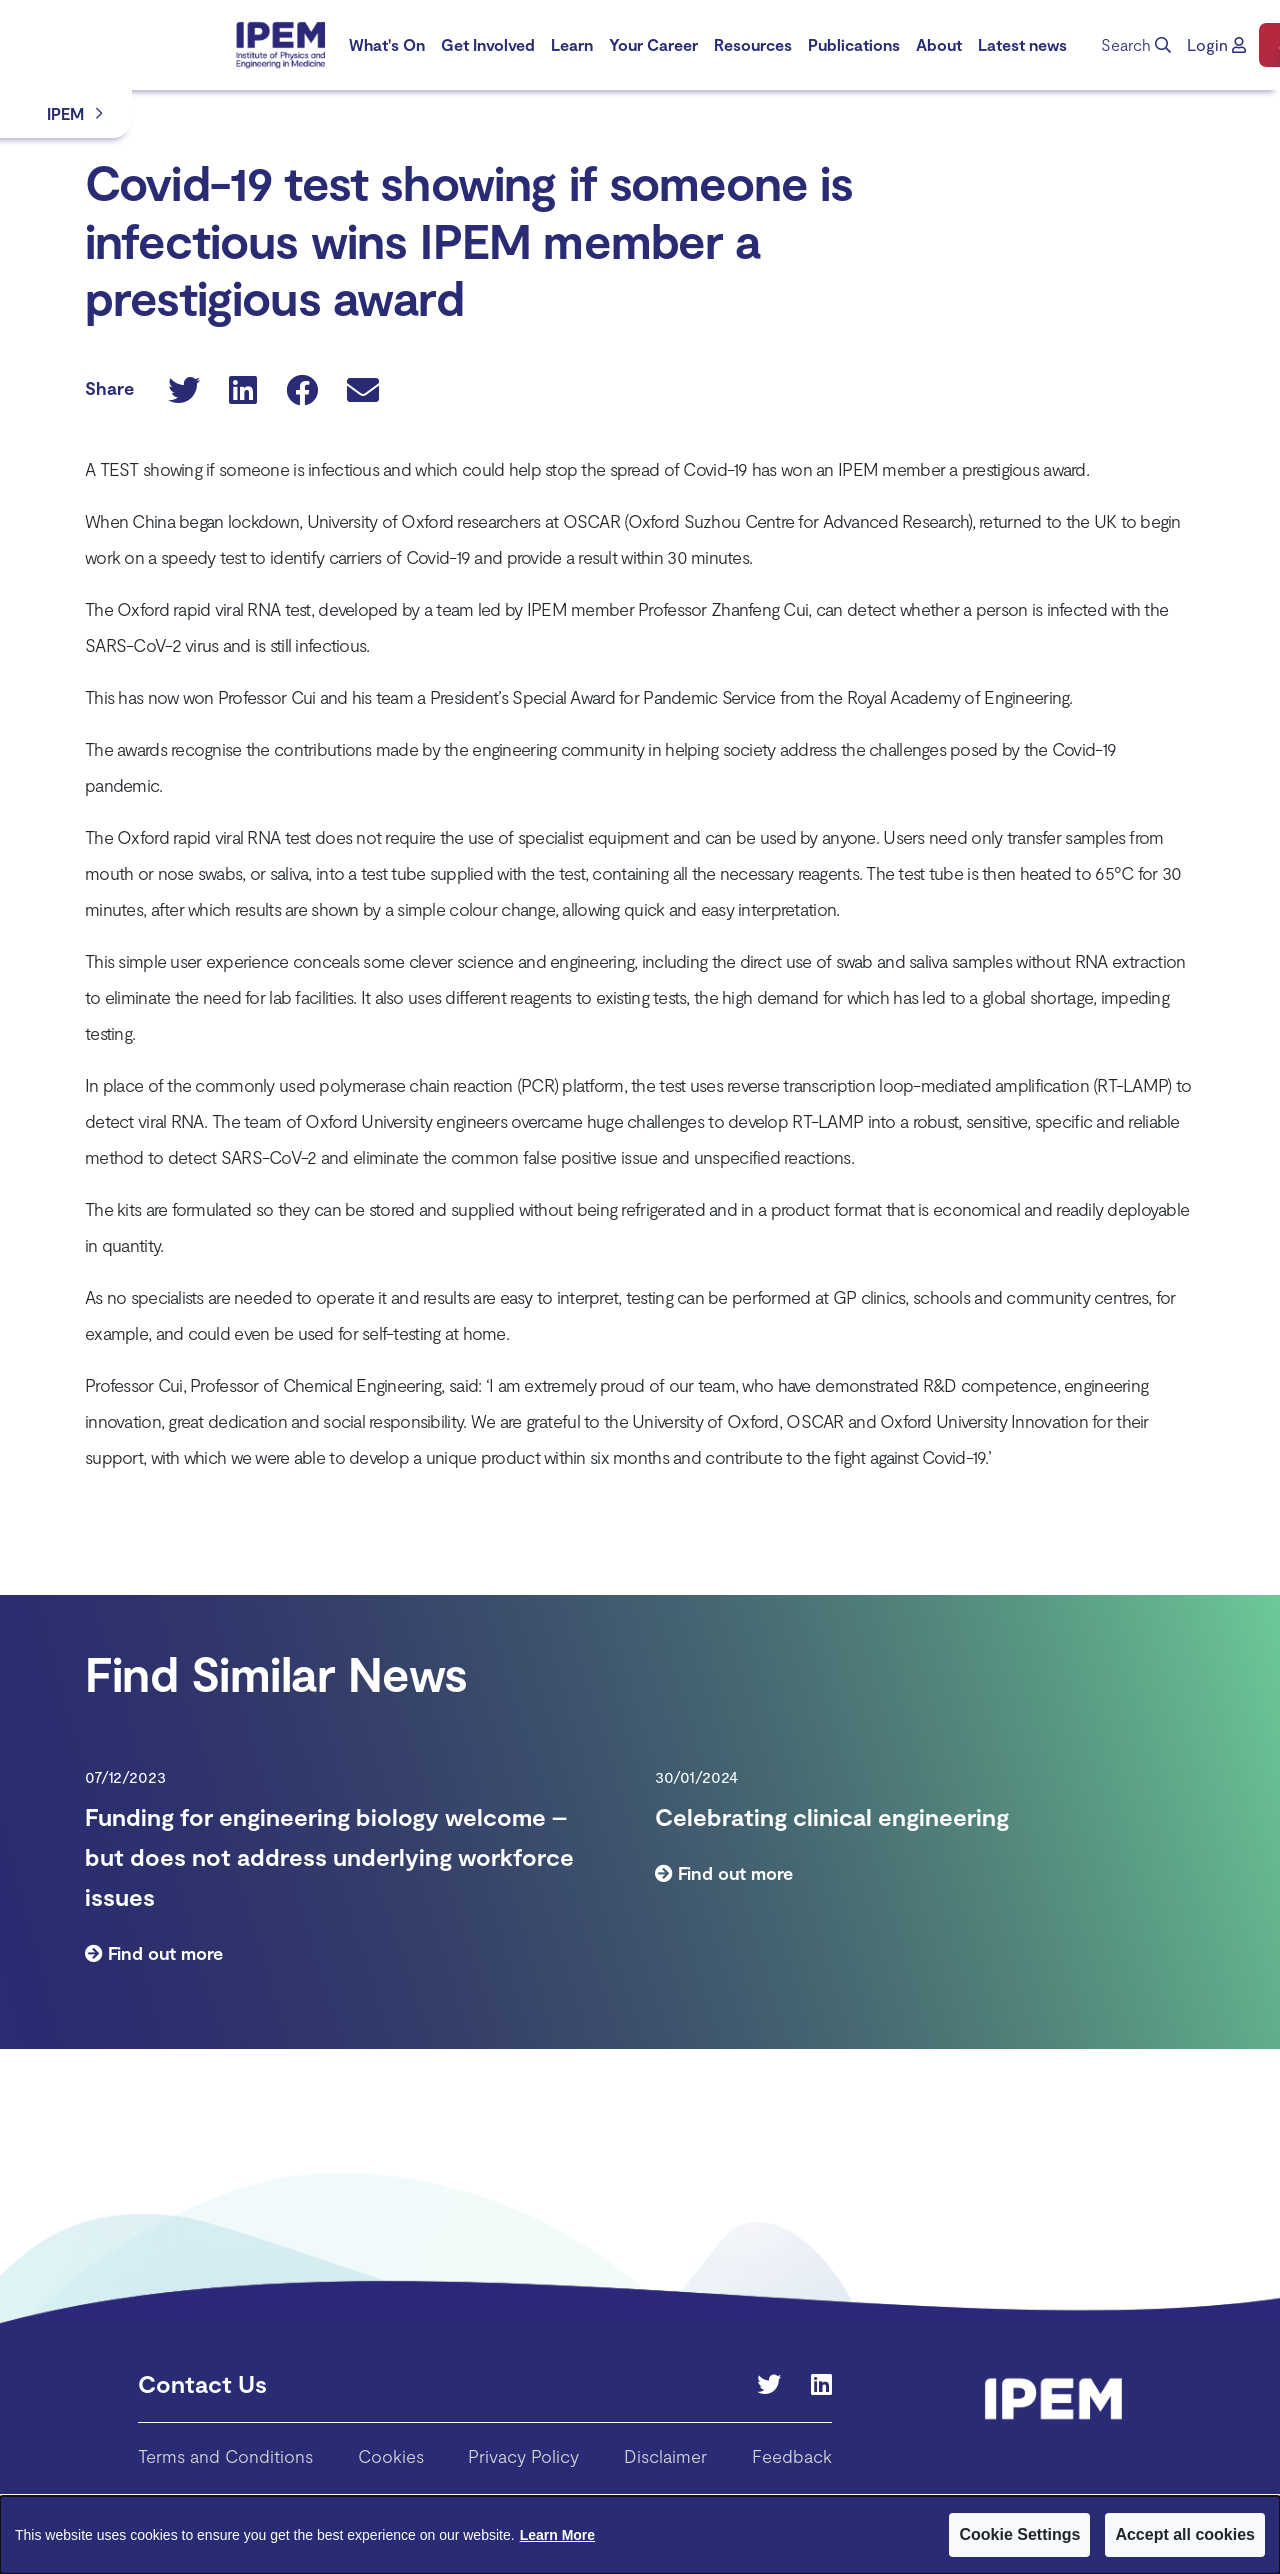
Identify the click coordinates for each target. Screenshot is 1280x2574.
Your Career (653, 44)
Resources (753, 44)
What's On (387, 44)
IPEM (65, 113)
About (939, 44)
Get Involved (488, 44)
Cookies (391, 2456)
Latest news (1022, 44)
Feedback (792, 2456)
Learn (572, 44)
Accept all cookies (1185, 2534)
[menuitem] (387, 45)
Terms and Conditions (225, 2456)
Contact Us (202, 2383)
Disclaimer (665, 2456)
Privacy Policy (523, 2456)
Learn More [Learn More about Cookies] (557, 2535)
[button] (1216, 45)
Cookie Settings (1019, 2534)
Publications (854, 44)
